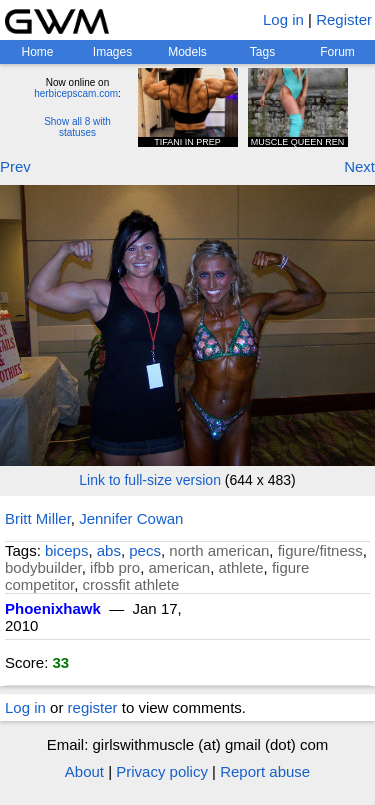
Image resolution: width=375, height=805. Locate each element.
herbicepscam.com (76, 93)
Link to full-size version (150, 480)
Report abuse (265, 771)
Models (187, 52)
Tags (262, 52)
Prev (15, 166)
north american (219, 550)
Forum (337, 52)
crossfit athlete (131, 584)
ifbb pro (115, 567)
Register (344, 19)
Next (359, 166)
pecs (145, 550)
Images (112, 52)
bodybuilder (43, 567)
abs (109, 550)
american (179, 567)
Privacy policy (162, 771)
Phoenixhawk (53, 608)
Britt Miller (38, 518)
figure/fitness (320, 550)
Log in (283, 19)
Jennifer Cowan (131, 518)
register (93, 707)
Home (37, 52)
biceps (66, 550)
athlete (241, 567)
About (84, 771)
